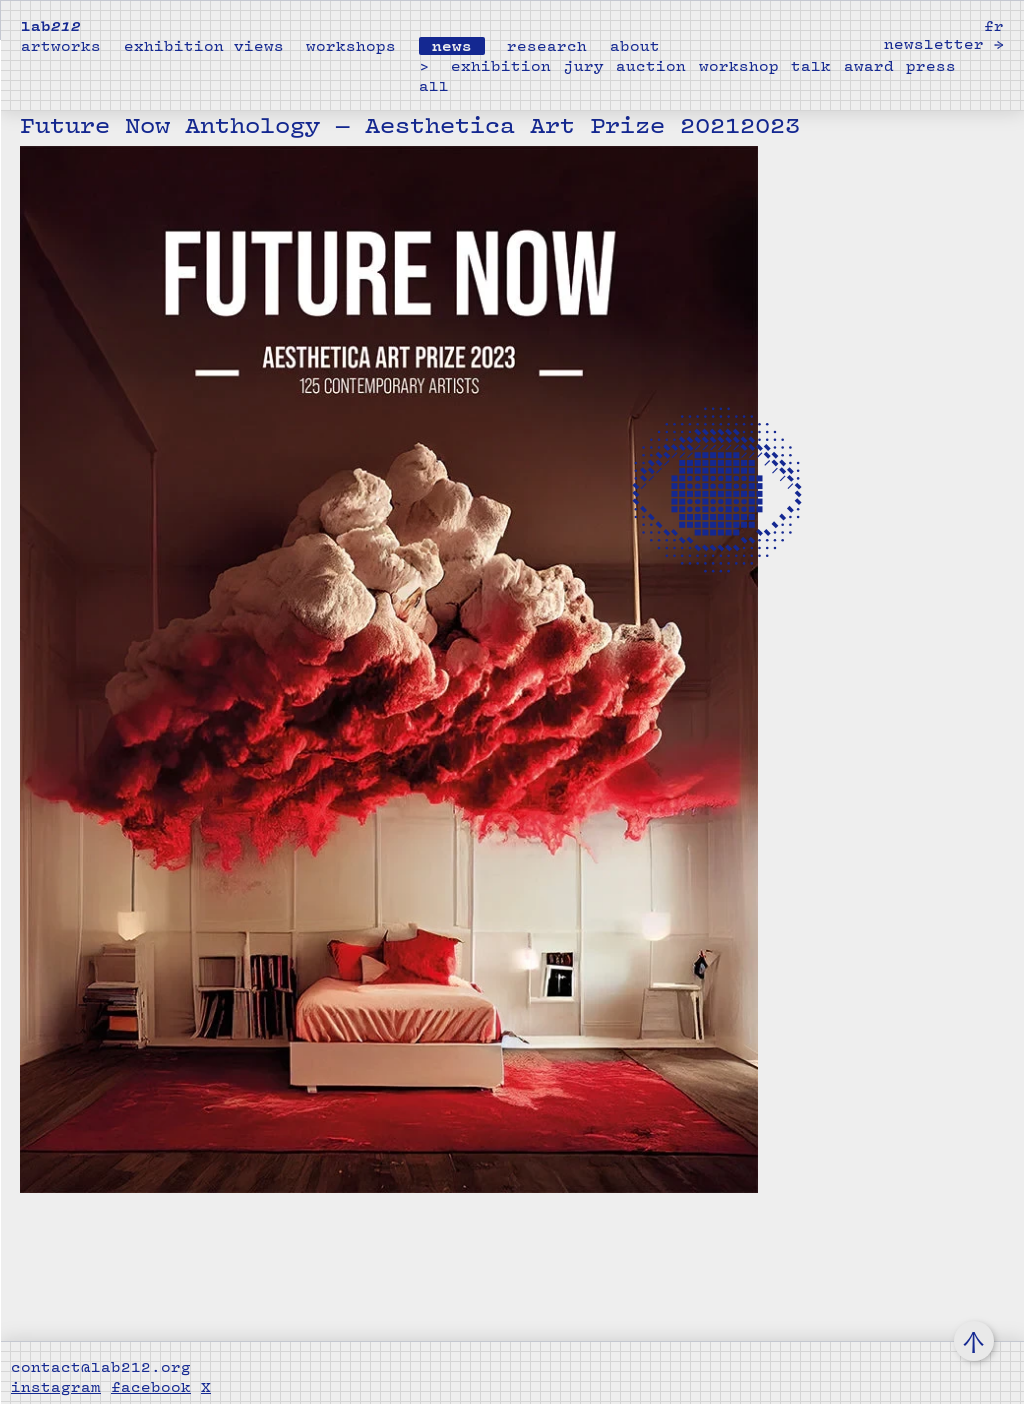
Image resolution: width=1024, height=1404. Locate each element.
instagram (56, 1387)
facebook (151, 1387)
